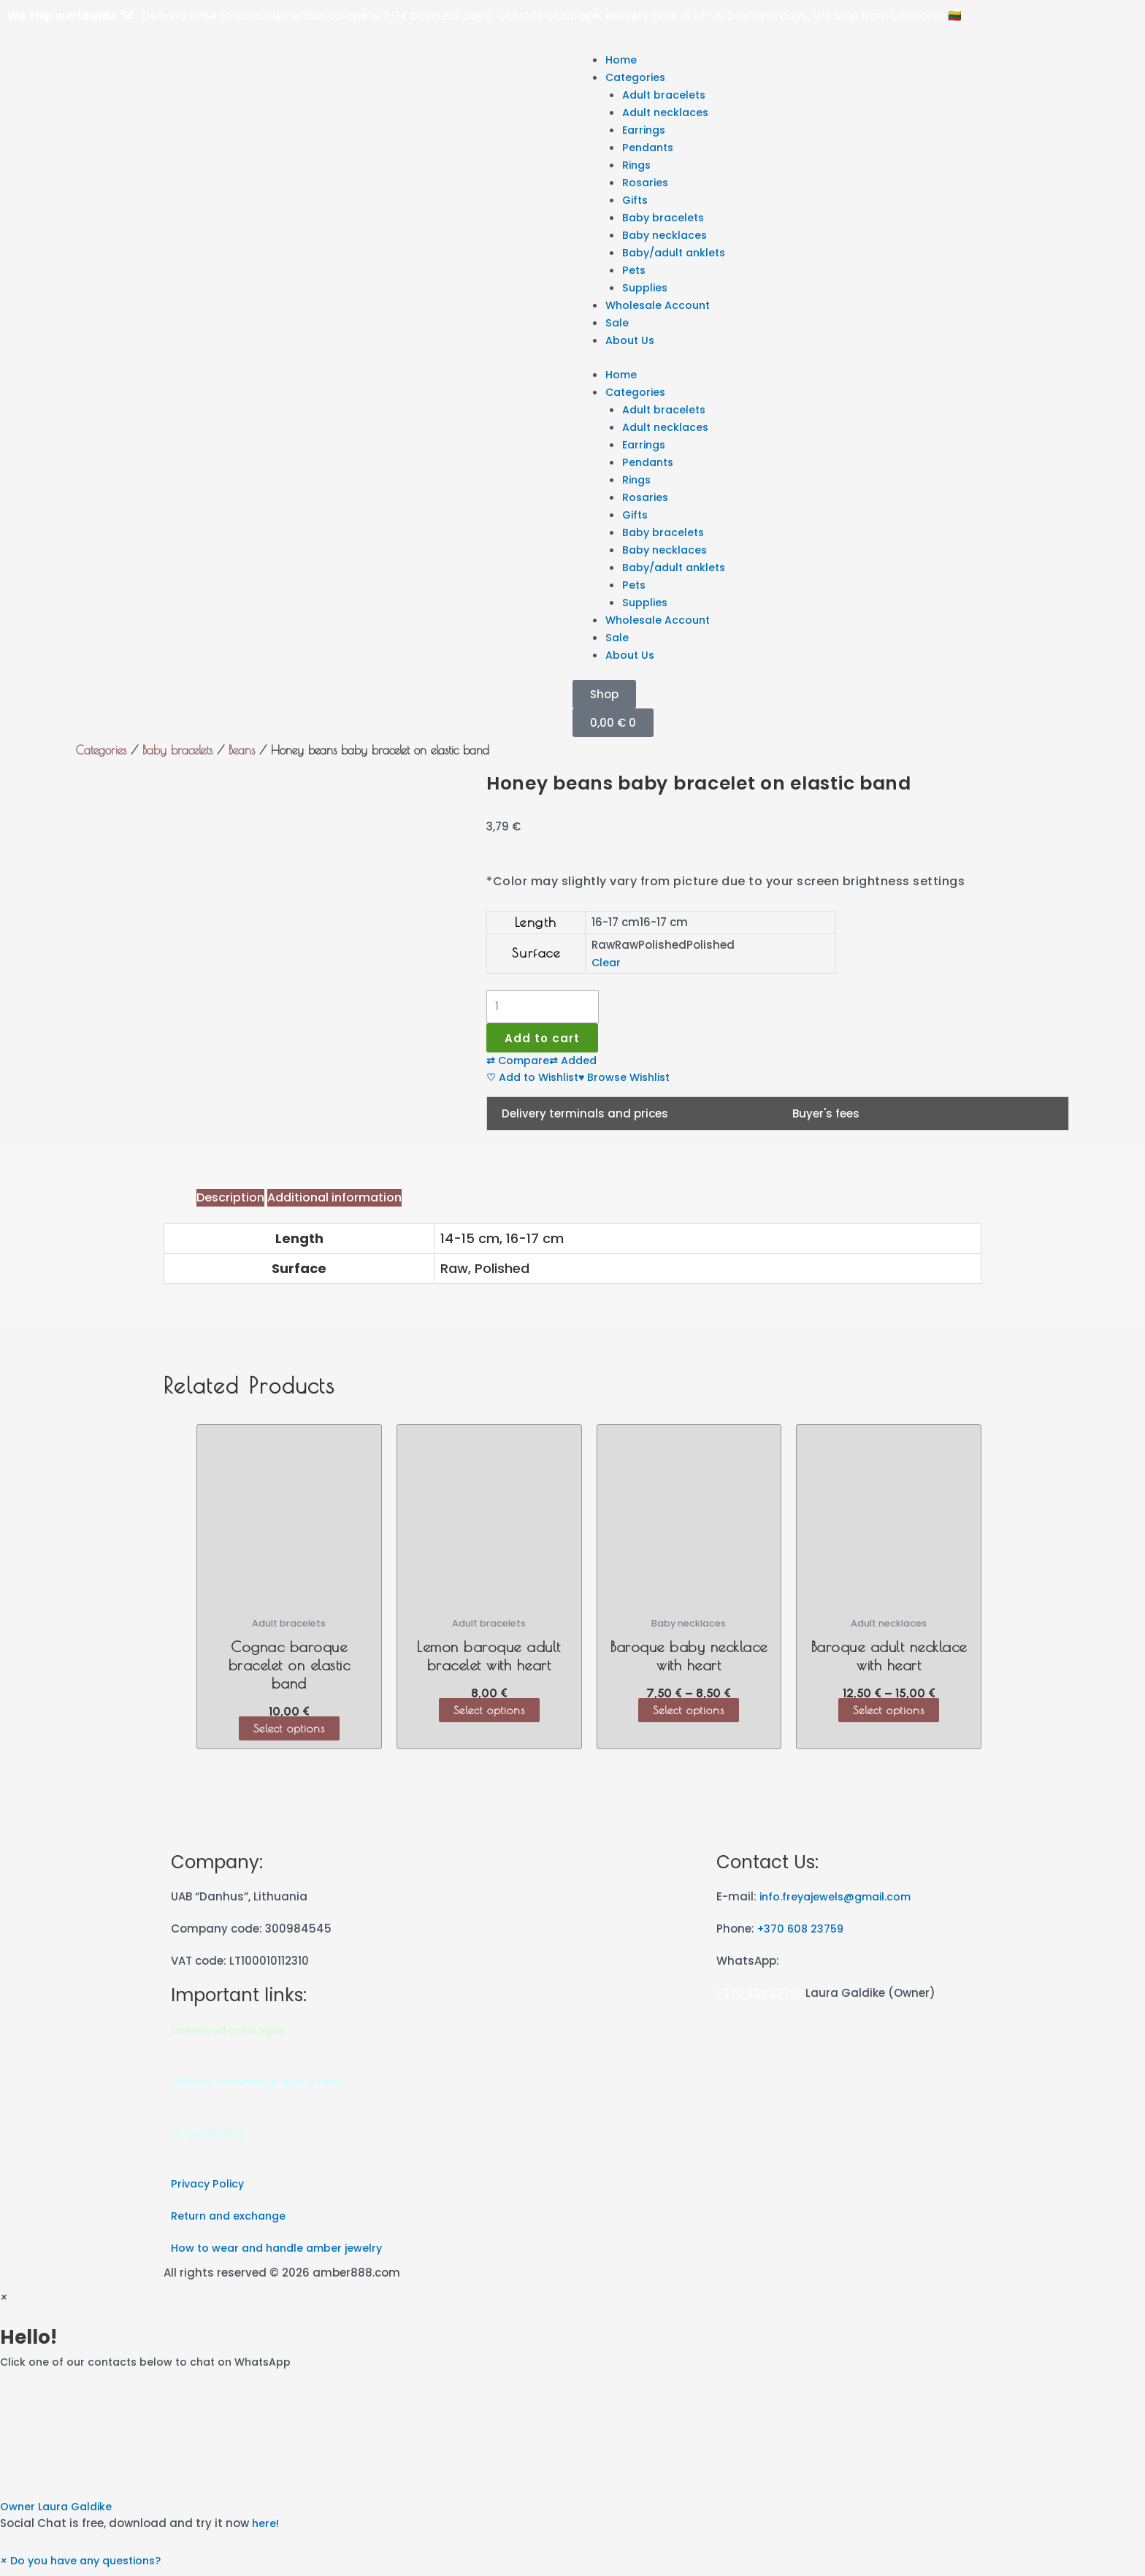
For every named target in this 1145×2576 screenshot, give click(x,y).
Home (621, 59)
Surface (536, 952)
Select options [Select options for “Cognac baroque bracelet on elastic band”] (289, 1734)
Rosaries (646, 182)
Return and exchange (232, 2222)
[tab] (230, 1203)
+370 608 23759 (803, 1934)
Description (230, 1203)
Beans (242, 750)
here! (266, 2530)
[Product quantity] (542, 1006)
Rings (638, 164)
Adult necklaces (667, 112)
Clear (606, 962)
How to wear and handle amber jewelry (281, 2254)
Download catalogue (231, 2036)
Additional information (334, 1203)
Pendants (650, 147)
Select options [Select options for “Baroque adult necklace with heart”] (888, 1716)
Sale (617, 322)
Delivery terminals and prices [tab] (585, 1119)
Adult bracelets (666, 94)
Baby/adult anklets (677, 252)
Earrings (646, 129)
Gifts (636, 199)
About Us (630, 340)
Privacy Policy (209, 2190)
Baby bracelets (665, 217)
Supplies (646, 287)
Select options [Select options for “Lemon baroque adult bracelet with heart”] (489, 1716)
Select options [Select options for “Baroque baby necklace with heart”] (688, 1716)
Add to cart (545, 1039)
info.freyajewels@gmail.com (840, 1902)
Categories (637, 77)
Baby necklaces (666, 234)
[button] (572, 2458)
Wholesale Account (660, 305)
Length (536, 922)
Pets (634, 270)
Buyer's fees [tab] (825, 1119)
